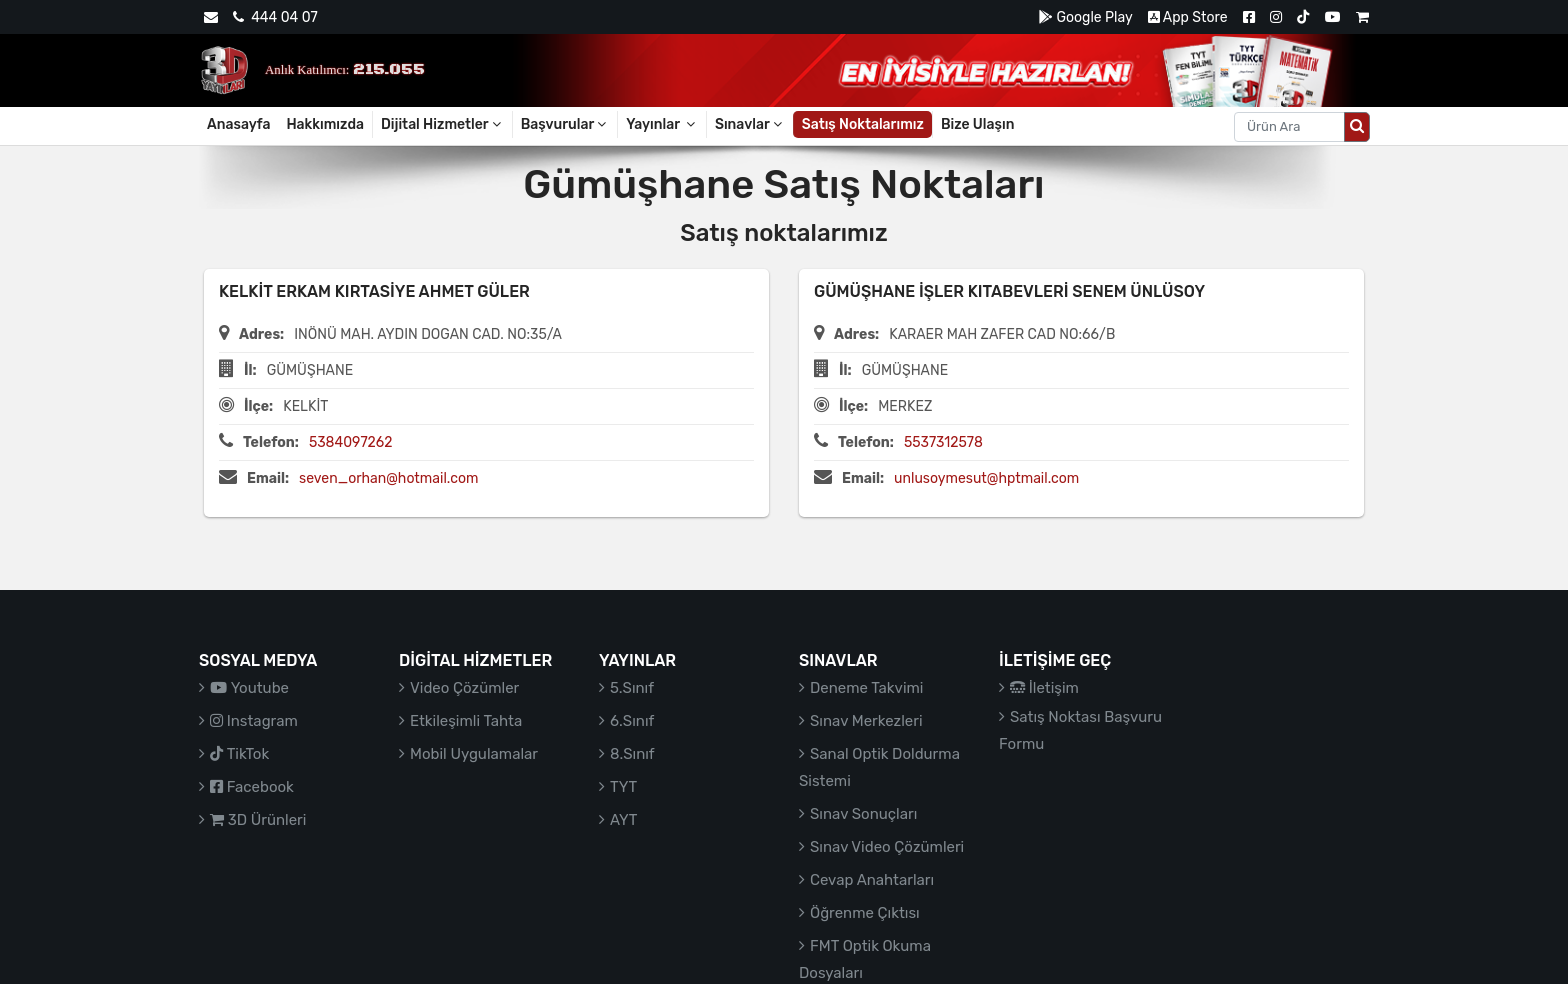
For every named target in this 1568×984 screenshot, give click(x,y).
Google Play (1085, 17)
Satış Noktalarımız (863, 124)
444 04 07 (275, 17)
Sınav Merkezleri (866, 721)
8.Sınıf (632, 754)
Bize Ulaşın (978, 124)
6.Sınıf (632, 721)
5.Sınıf (632, 688)
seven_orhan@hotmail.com (388, 478)
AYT (623, 820)
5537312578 (943, 442)
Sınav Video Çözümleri (887, 847)
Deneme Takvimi (867, 688)
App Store (1188, 17)
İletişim (1044, 688)
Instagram (254, 721)
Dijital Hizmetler (442, 124)
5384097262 (351, 442)
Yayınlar (662, 124)
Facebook (252, 787)
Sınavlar (750, 124)
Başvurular (565, 124)
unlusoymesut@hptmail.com (986, 478)
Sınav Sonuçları (863, 814)
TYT (623, 787)
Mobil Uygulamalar (474, 754)
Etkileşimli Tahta (466, 721)
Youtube (249, 688)
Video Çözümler (464, 688)
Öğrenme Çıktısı (865, 913)
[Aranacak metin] (1289, 127)
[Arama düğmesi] (1357, 127)
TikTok (239, 754)
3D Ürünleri (258, 820)
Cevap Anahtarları (872, 880)
